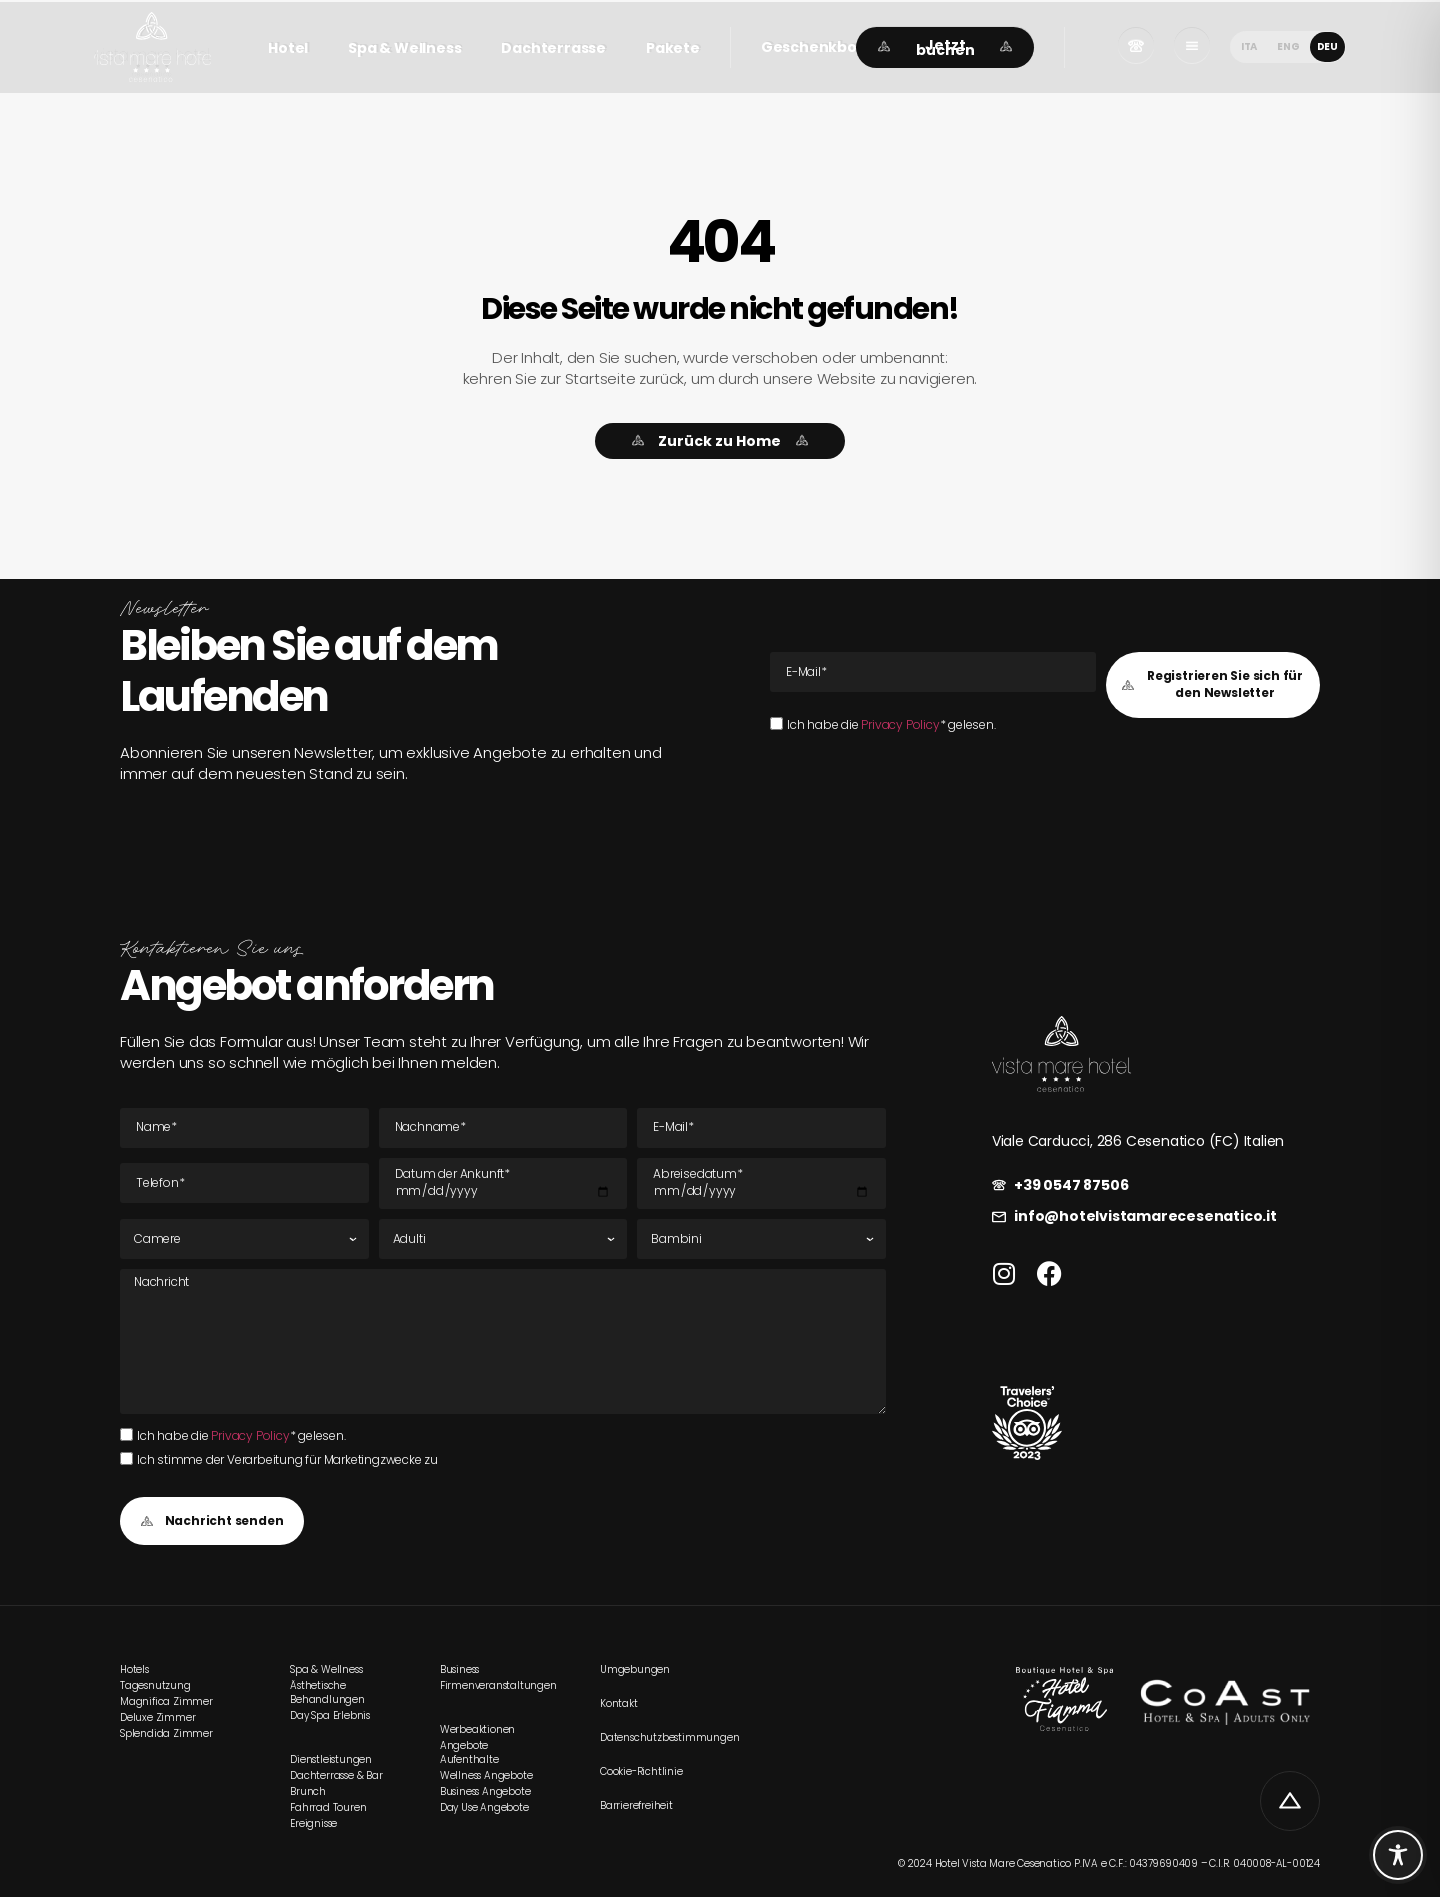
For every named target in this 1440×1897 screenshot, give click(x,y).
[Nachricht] (503, 1341)
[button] (823, 47)
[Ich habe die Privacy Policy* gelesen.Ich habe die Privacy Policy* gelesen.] (776, 723)
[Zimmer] (244, 1239)
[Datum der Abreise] (761, 1184)
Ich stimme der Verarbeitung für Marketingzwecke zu (287, 1459)
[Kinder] (761, 1239)
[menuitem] (1249, 46)
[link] (152, 47)
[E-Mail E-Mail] (933, 672)
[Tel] (244, 1183)
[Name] (244, 1128)
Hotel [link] (288, 48)
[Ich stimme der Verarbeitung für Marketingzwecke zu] (126, 1458)
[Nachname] (503, 1128)
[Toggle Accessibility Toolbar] (1398, 1855)
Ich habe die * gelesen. (891, 724)
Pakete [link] (673, 48)
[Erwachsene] (503, 1239)
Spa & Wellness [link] (404, 48)
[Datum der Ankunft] (503, 1184)
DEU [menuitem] (1327, 46)
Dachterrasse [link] (553, 48)
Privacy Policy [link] (900, 724)
